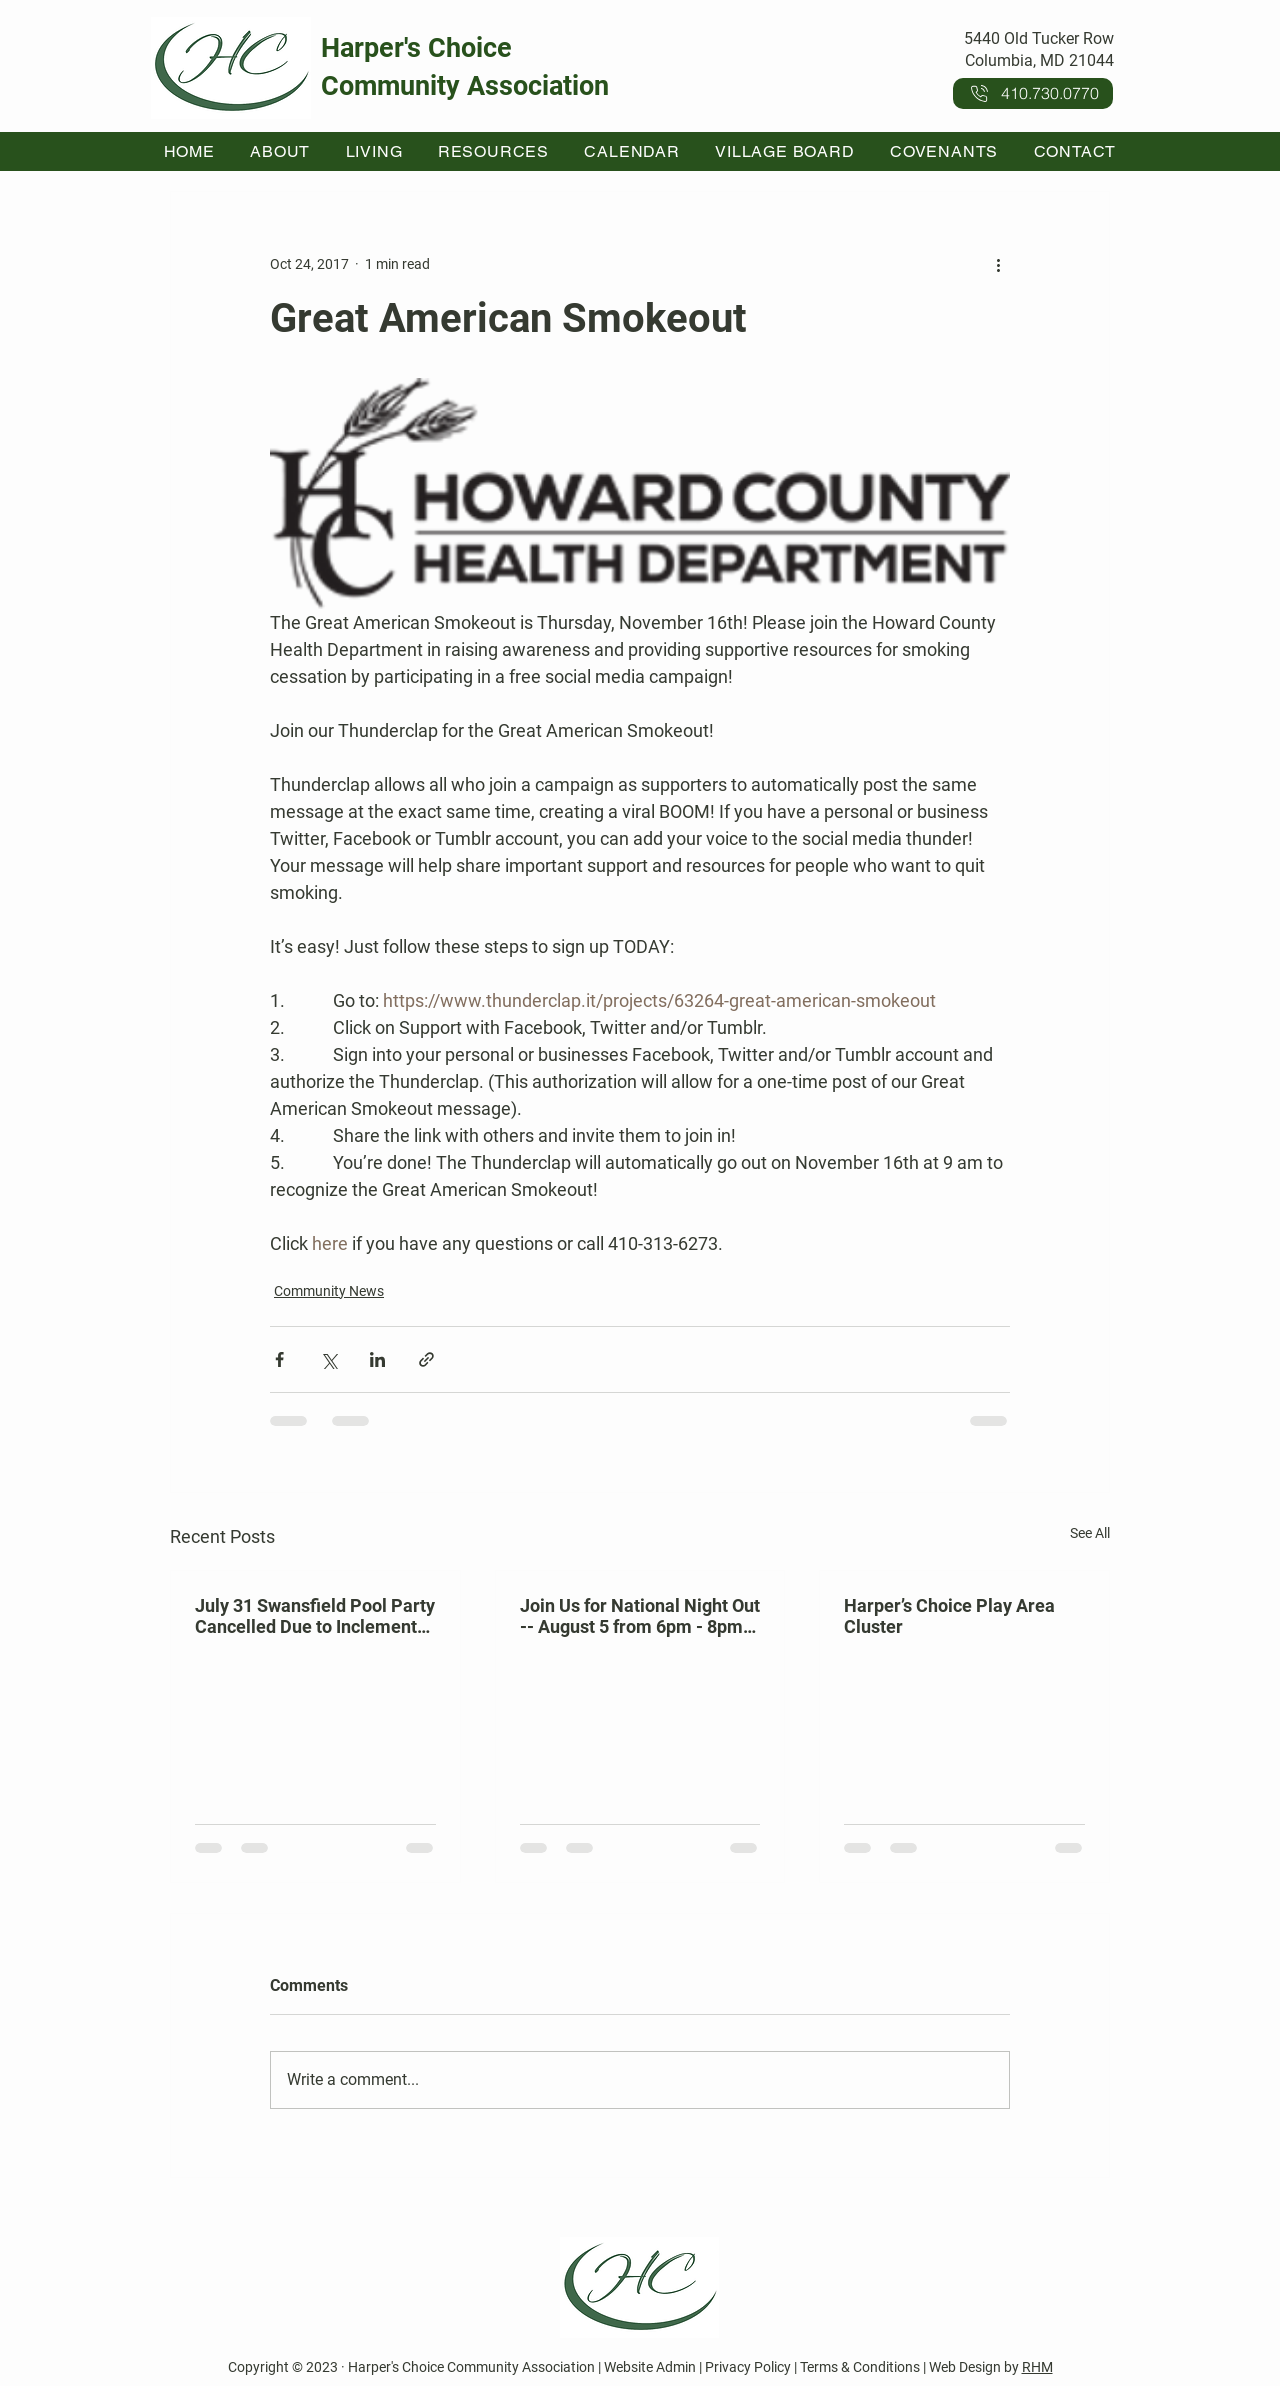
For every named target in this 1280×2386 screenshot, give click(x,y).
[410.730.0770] (1033, 93)
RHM (1037, 2367)
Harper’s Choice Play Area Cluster (949, 1616)
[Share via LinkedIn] (377, 1359)
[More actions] (998, 264)
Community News (329, 1291)
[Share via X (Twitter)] (328, 1359)
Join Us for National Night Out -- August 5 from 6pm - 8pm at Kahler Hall (640, 1616)
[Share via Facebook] (279, 1359)
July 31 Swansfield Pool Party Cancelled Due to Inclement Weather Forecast (315, 1616)
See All (1090, 1533)
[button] (280, 151)
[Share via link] (426, 1359)
